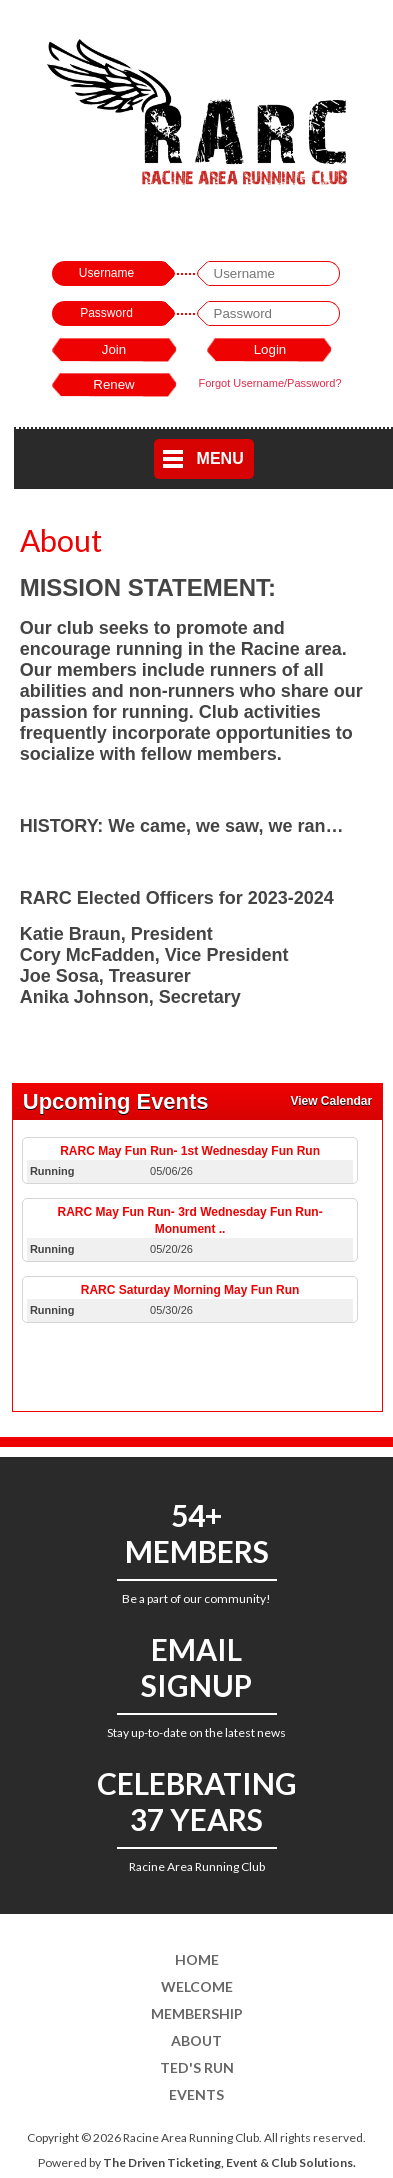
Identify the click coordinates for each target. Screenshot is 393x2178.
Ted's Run (197, 2067)
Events (196, 2094)
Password (106, 313)
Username (106, 273)
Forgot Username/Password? (269, 383)
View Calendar (331, 1101)
